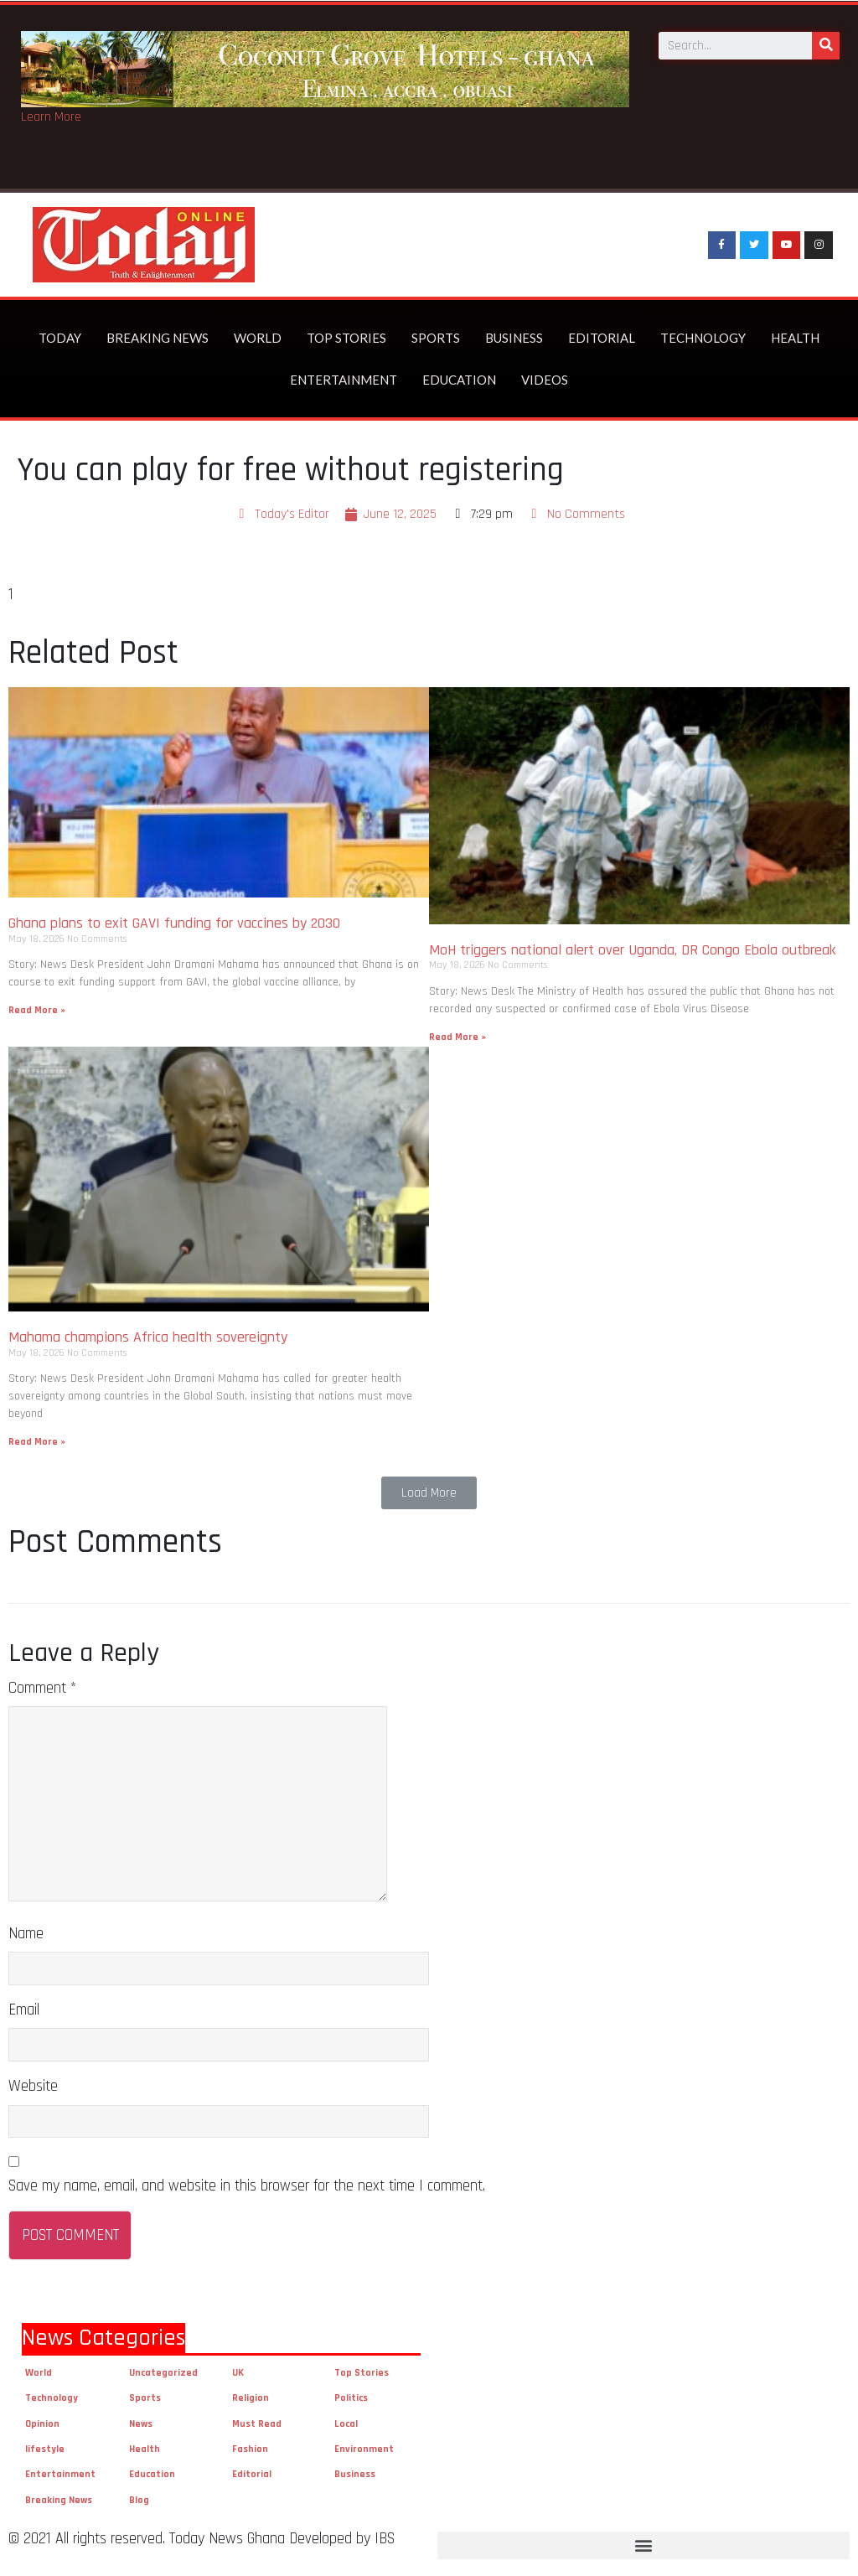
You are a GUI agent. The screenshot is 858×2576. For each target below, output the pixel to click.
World (258, 337)
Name (26, 1933)
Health (795, 337)
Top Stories (346, 337)
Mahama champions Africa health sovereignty (147, 1337)
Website (33, 2086)
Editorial (601, 337)
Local (346, 2424)
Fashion (250, 2449)
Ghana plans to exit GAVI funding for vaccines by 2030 (174, 923)
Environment (364, 2449)
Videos (544, 379)
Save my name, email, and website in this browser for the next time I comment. (246, 2186)
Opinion (42, 2424)
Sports (435, 337)
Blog (139, 2500)
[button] (429, 1493)
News (140, 2424)
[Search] (826, 45)
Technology (703, 337)
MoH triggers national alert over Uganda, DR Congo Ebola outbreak (632, 950)
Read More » (36, 1010)
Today (60, 337)
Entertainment (343, 379)
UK (238, 2373)
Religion (250, 2398)
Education (459, 379)
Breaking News (157, 337)
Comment (42, 1688)
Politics (351, 2398)
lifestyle (45, 2449)
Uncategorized (163, 2373)
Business (514, 337)
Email (23, 2010)
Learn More (51, 117)
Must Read (257, 2424)
